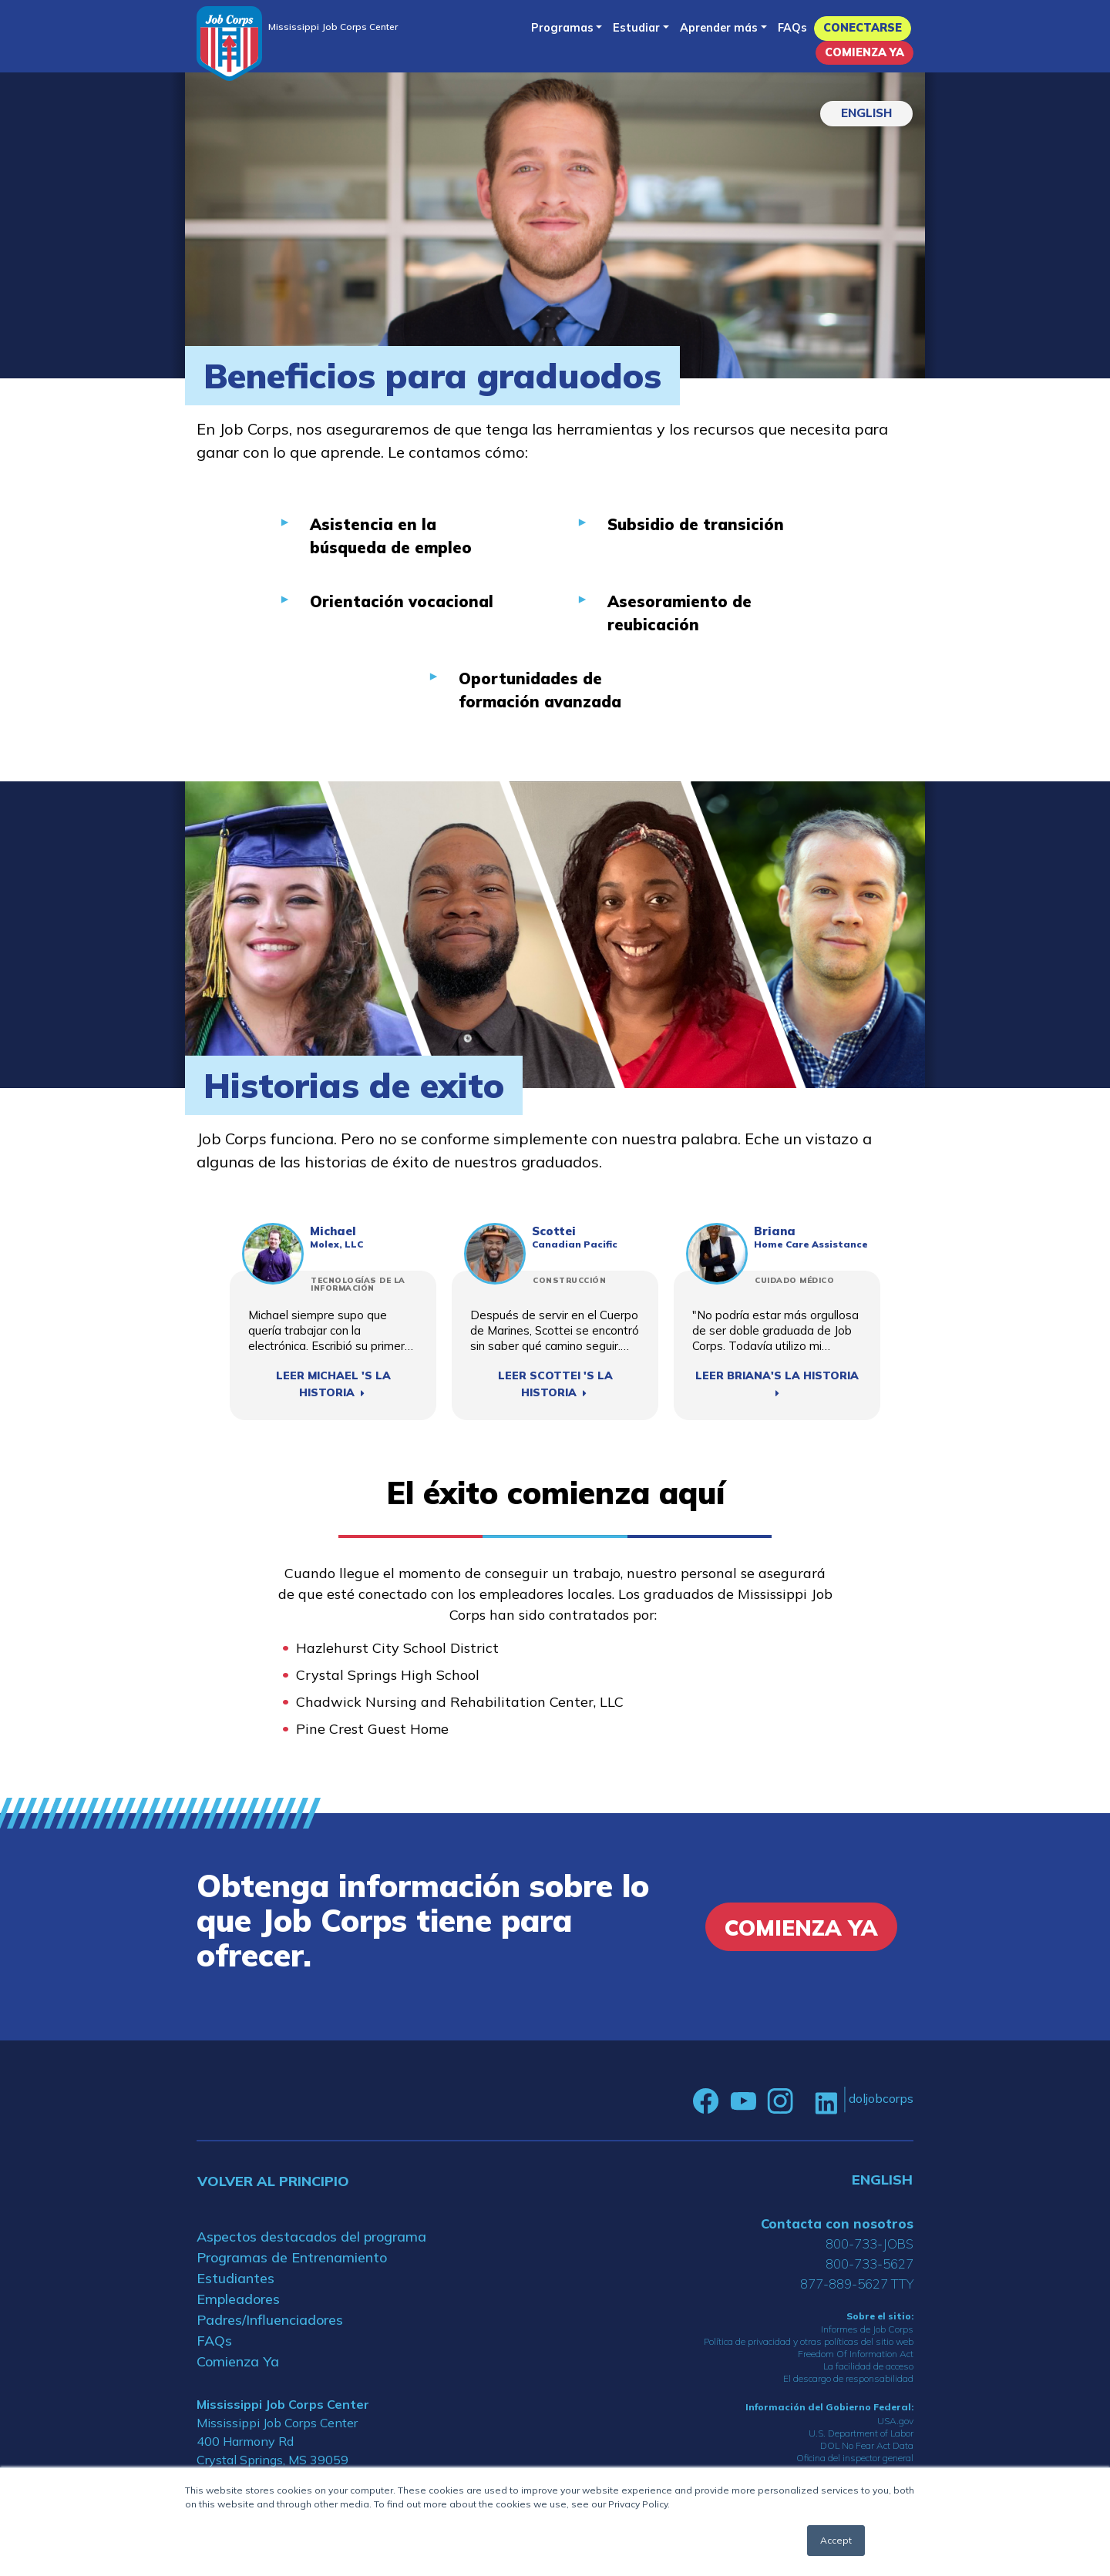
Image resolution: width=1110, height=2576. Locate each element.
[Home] (229, 43)
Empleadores (238, 2299)
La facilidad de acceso (868, 2366)
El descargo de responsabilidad (848, 2378)
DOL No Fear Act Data (866, 2445)
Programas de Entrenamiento (292, 2257)
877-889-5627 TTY (856, 2283)
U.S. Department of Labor (861, 2433)
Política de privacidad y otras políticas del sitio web (808, 2341)
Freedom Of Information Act (855, 2353)
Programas (562, 28)
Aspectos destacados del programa (311, 2236)
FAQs (792, 28)
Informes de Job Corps (867, 2329)
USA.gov (895, 2421)
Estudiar (636, 28)
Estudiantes (235, 2278)
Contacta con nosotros (837, 2223)
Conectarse (862, 28)
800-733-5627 (869, 2263)
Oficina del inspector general (854, 2457)
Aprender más (719, 28)
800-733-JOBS (869, 2243)
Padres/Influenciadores (270, 2320)
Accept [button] (836, 2540)
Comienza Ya (864, 52)
